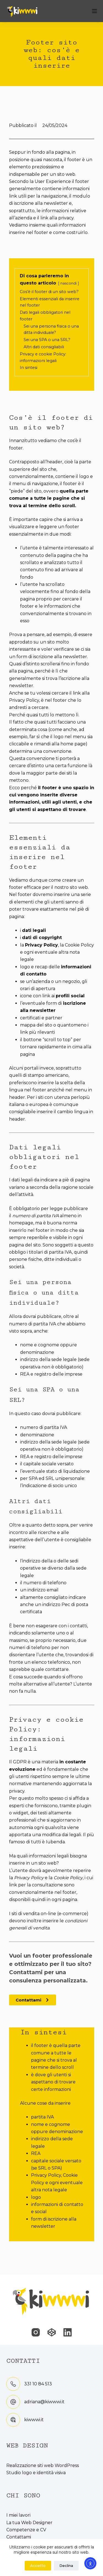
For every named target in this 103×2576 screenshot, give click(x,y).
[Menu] (94, 11)
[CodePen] (52, 2332)
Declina (66, 2565)
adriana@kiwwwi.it (44, 2401)
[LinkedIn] (67, 2332)
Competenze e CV (26, 2529)
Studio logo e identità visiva (36, 2472)
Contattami (18, 2537)
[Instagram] (36, 2332)
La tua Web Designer (29, 2522)
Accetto (38, 2565)
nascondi (68, 283)
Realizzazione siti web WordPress (42, 2465)
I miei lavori (18, 2515)
